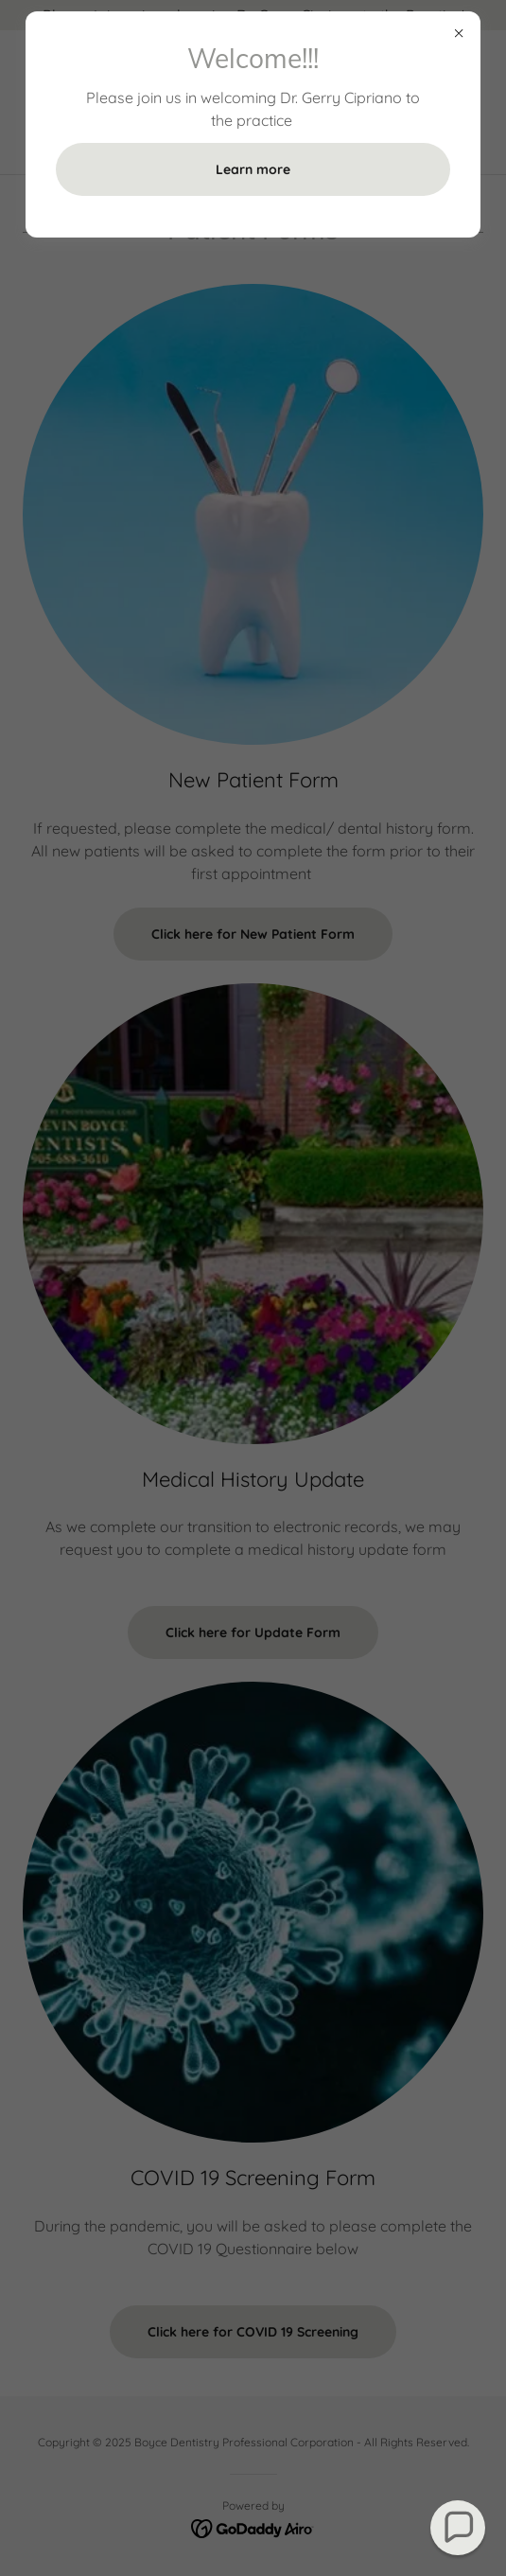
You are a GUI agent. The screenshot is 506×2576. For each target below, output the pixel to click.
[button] (458, 2528)
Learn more (253, 169)
